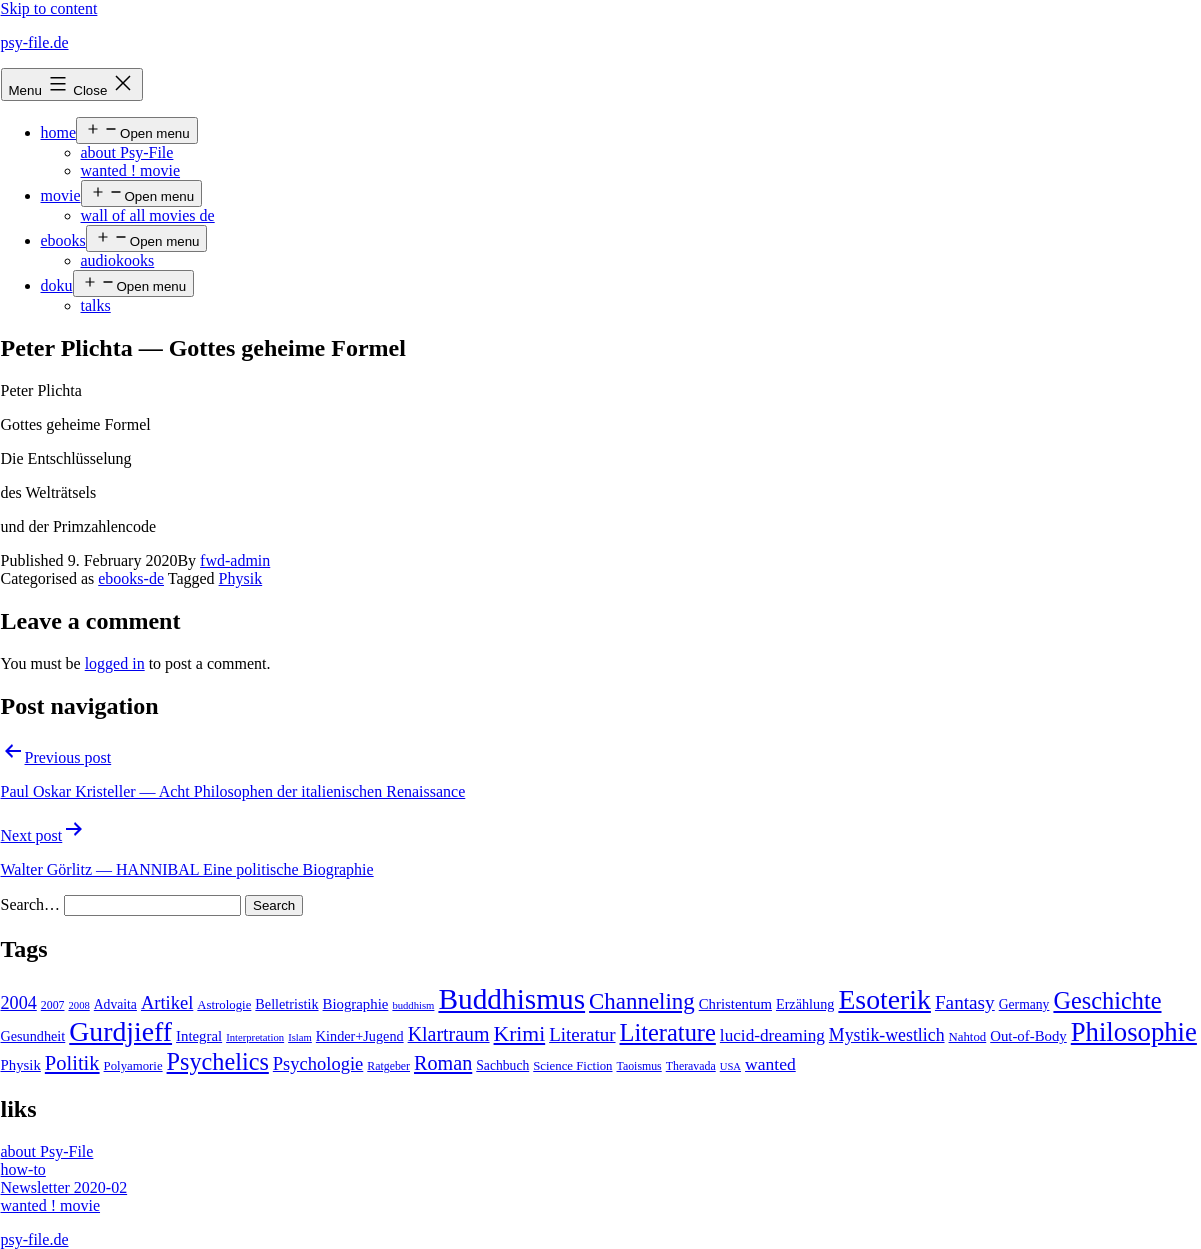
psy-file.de (35, 42)
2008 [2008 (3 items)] (78, 1005)
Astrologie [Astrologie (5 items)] (224, 1005)
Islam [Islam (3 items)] (300, 1037)
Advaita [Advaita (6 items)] (115, 1004)
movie (61, 195)
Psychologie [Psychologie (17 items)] (318, 1064)
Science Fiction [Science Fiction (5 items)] (572, 1066)
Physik (241, 578)
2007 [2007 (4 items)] (53, 1005)
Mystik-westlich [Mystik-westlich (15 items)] (887, 1035)
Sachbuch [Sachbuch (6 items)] (502, 1065)
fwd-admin (235, 560)
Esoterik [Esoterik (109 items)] (884, 999)
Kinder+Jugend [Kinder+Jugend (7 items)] (360, 1036)
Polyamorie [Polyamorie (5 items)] (133, 1066)
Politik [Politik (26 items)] (72, 1063)
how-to (23, 1169)
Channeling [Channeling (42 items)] (642, 1001)
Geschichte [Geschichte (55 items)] (1107, 1000)
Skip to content (49, 8)
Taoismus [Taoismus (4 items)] (639, 1066)
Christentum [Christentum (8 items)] (735, 1004)
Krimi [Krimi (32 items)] (520, 1034)
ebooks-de (131, 578)
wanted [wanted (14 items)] (770, 1064)
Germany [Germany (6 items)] (1024, 1004)
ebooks (63, 240)
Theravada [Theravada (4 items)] (691, 1066)
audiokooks (118, 260)
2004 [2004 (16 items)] (19, 1003)
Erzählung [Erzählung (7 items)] (805, 1004)
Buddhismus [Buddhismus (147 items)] (511, 999)
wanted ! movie (131, 170)
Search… (31, 904)
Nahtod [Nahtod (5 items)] (968, 1037)
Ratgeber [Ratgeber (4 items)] (388, 1066)
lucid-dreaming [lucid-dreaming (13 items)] (772, 1035)
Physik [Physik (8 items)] (21, 1065)
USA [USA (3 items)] (730, 1066)
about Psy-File (127, 152)
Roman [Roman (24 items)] (443, 1063)
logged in (115, 663)
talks (96, 305)
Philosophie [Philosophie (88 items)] (1134, 1032)
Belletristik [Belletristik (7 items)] (286, 1004)
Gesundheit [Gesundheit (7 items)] (33, 1036)
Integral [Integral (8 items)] (199, 1036)
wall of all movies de (148, 215)
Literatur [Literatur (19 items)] (582, 1034)
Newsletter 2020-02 (64, 1187)
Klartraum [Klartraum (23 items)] (449, 1034)
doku (57, 285)
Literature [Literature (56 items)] (668, 1032)
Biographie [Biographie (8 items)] (356, 1004)
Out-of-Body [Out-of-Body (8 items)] (1028, 1036)
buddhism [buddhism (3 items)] (413, 1005)
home (59, 132)
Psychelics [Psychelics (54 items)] (218, 1061)
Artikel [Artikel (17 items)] (167, 1003)
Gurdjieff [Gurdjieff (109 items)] (120, 1031)
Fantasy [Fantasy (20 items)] (965, 1002)
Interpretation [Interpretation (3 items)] (255, 1037)
